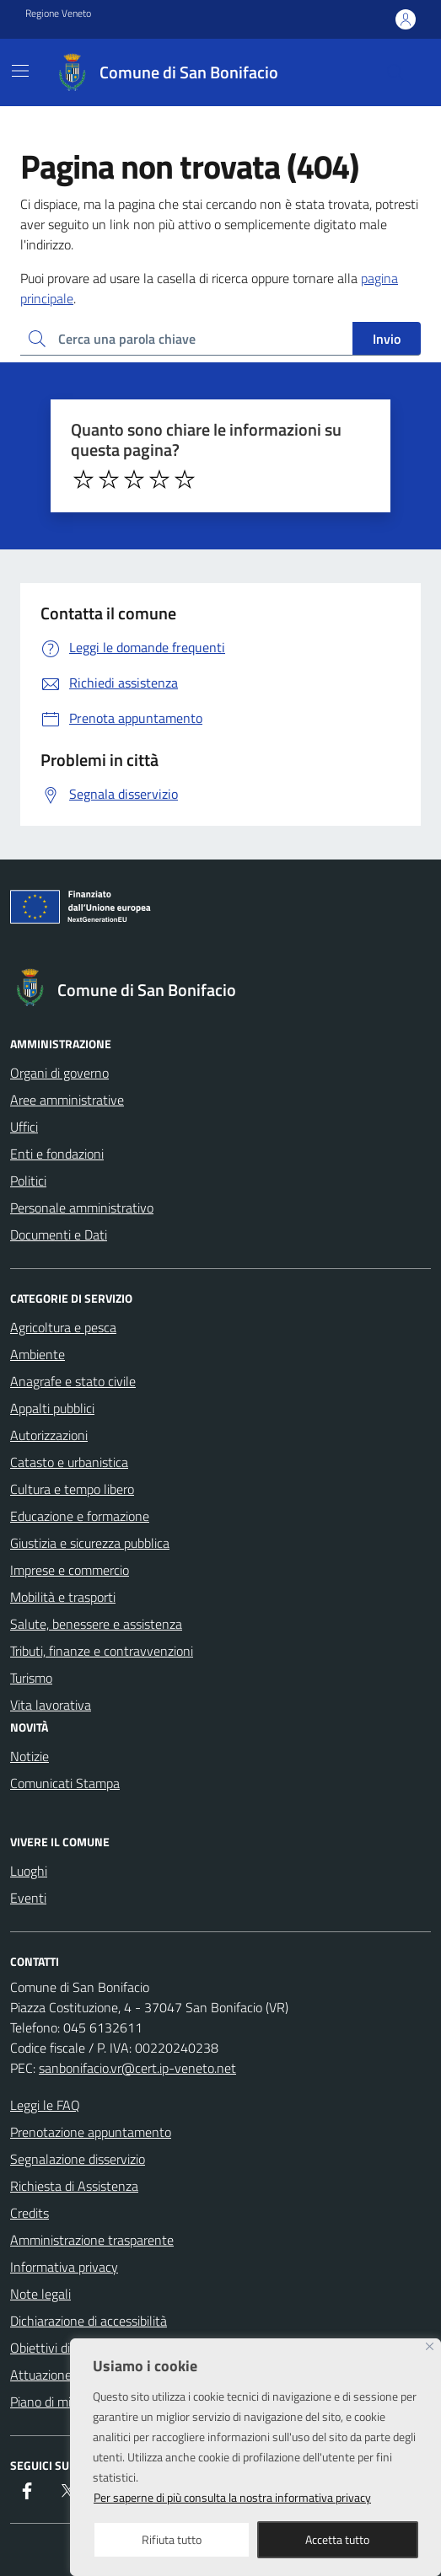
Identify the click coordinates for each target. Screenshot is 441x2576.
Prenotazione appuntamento (90, 2132)
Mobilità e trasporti (63, 1597)
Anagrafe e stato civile (73, 1381)
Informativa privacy (64, 2267)
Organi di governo (59, 1073)
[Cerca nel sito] (395, 72)
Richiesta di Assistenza (74, 2186)
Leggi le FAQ (45, 2105)
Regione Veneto (58, 13)
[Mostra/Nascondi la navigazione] (20, 71)
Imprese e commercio (69, 1570)
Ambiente (37, 1354)
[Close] (429, 2346)
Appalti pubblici (52, 1408)
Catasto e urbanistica (69, 1462)
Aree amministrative (67, 1100)
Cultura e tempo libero (72, 1489)
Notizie (29, 1756)
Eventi (28, 1898)
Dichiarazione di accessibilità (88, 2321)
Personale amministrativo (81, 1207)
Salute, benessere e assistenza (96, 1624)
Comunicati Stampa (65, 1783)
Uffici (24, 1127)
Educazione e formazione (79, 1516)
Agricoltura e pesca (63, 1327)
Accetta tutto (337, 2539)
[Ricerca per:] (186, 339)
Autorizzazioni (49, 1435)
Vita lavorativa (50, 1705)
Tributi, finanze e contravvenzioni (101, 1651)
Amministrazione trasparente (92, 2240)
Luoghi (28, 1871)
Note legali (40, 2294)
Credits (29, 2213)
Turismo (31, 1678)
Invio (387, 339)
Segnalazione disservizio (77, 2159)
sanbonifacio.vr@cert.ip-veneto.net (137, 2068)
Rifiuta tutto (172, 2539)
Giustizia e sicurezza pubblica (89, 1543)
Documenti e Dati (58, 1234)
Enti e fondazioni (57, 1153)
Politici (28, 1180)
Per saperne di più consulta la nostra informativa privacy (232, 2497)
